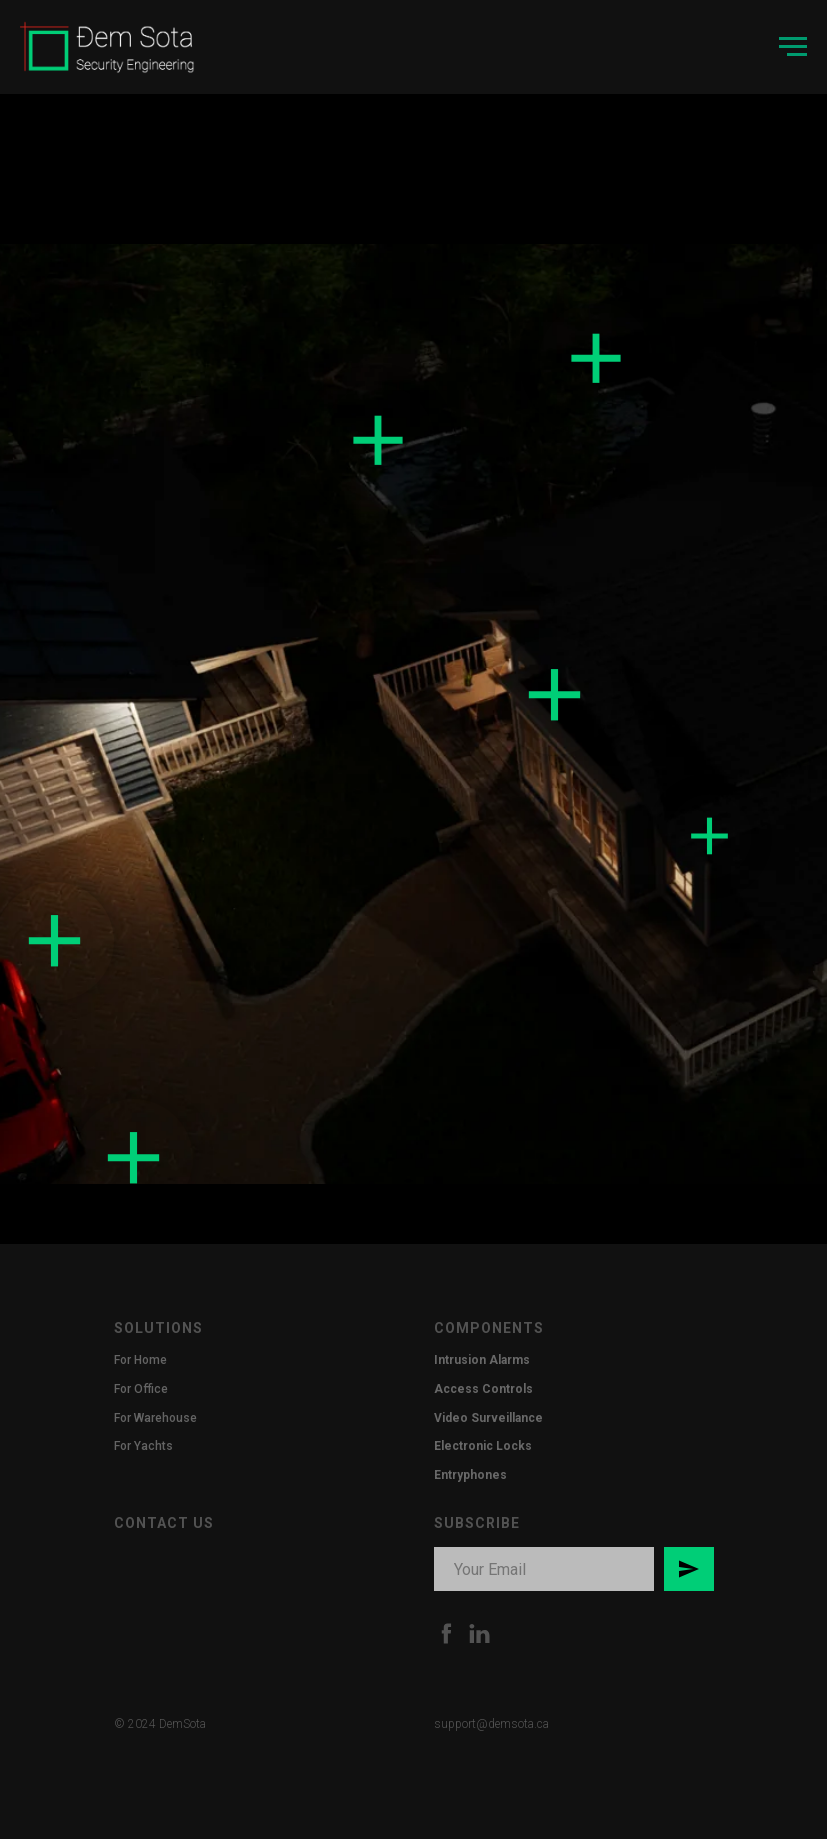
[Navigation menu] (793, 47)
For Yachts (143, 1446)
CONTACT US (164, 1523)
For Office (141, 1389)
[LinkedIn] (479, 1633)
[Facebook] (446, 1633)
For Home (140, 1360)
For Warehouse (155, 1418)
